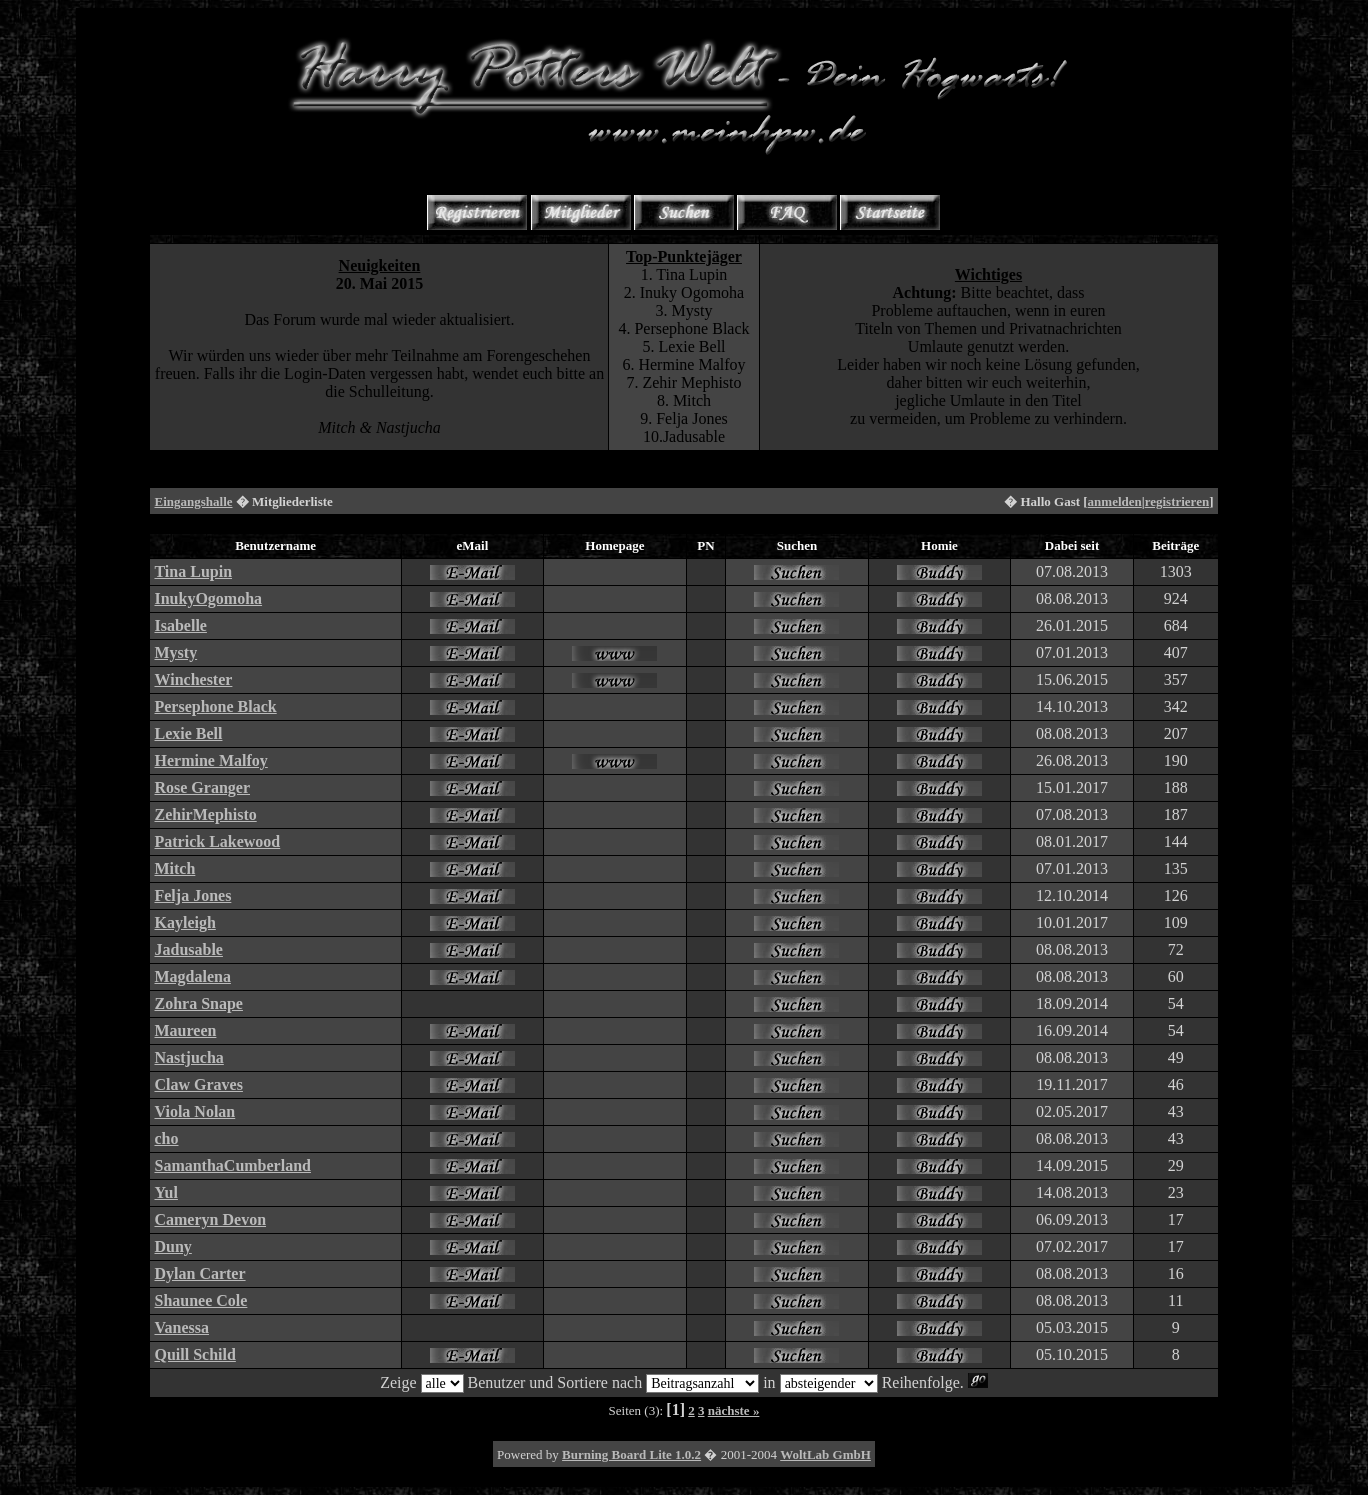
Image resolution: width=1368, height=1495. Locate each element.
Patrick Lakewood (217, 841)
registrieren (1177, 501)
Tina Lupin (193, 571)
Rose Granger (202, 787)
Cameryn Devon (210, 1219)
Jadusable (188, 949)
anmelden (1115, 501)
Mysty (175, 652)
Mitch (174, 868)
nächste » (734, 1410)
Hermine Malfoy (210, 760)
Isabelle (180, 625)
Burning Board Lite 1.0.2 (631, 1454)
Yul (165, 1192)
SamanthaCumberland (232, 1165)
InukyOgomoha (208, 598)
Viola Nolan (194, 1111)
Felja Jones (192, 895)
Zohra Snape (198, 1003)
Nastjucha (188, 1057)
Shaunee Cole (200, 1300)
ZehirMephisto (205, 814)
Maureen (185, 1030)
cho (166, 1138)
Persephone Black (215, 706)
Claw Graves (198, 1084)
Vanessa (181, 1327)
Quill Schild (194, 1354)
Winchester (193, 679)
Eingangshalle (193, 501)
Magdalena (192, 976)
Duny (172, 1246)
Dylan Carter (199, 1273)
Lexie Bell (188, 733)
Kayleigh (184, 922)
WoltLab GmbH (825, 1454)
